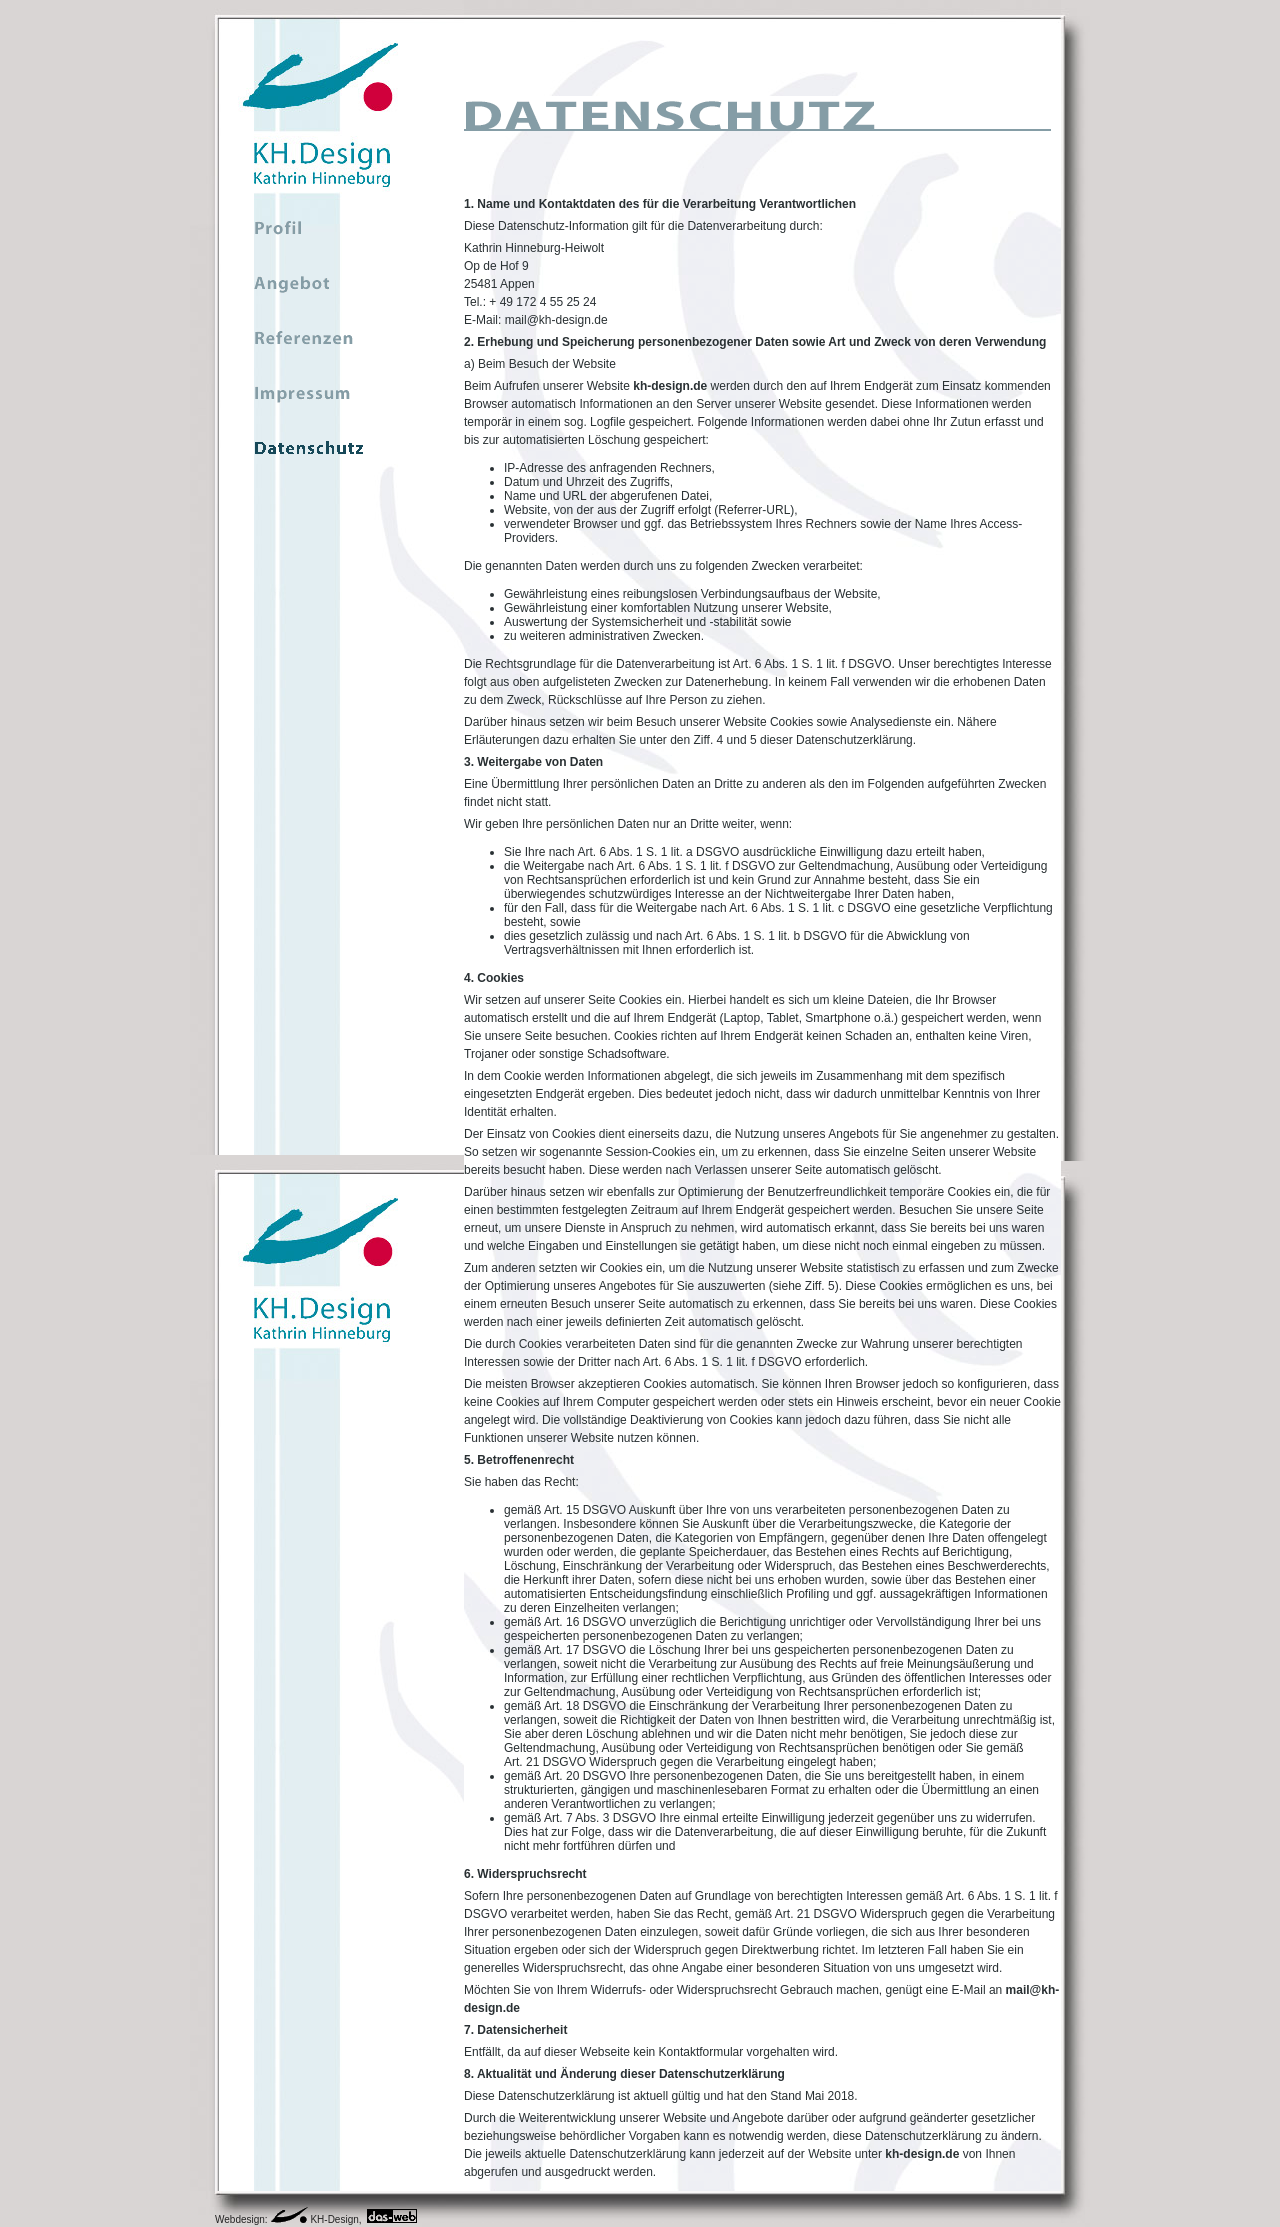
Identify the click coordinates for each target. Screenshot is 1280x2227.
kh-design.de (670, 386)
